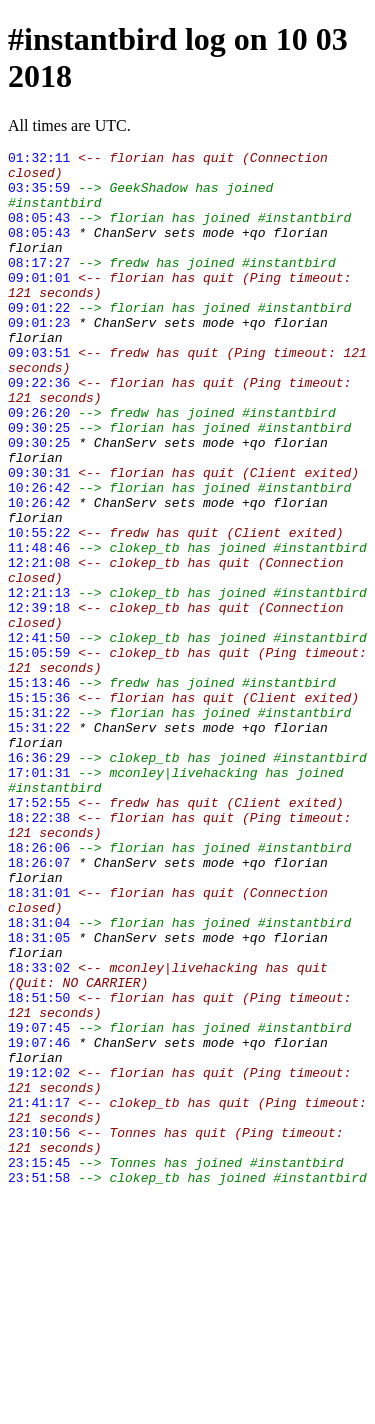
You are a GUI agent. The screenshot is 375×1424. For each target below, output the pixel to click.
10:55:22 (39, 610)
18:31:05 (39, 1096)
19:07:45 (39, 1204)
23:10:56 (39, 1330)
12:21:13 (39, 682)
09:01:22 (39, 340)
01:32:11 (39, 160)
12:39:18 (39, 700)
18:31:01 (39, 1042)
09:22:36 (39, 430)
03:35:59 (39, 196)
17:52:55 (39, 934)
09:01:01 (39, 304)
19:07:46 (39, 1222)
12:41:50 (39, 736)
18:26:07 (39, 1006)
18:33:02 (39, 1132)
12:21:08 (39, 646)
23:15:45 (39, 1366)
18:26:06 (39, 988)
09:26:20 (39, 466)
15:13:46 (39, 790)
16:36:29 (39, 880)
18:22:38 (39, 952)
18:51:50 (39, 1168)
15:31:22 (39, 826)
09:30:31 (39, 538)
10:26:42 (39, 556)
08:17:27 (39, 286)
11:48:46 (39, 628)
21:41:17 (39, 1294)
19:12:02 (39, 1258)
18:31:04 (39, 1078)
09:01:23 (39, 358)
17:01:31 (39, 898)
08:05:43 (39, 232)
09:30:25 (39, 484)
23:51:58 (39, 1384)
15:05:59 (39, 754)
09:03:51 (39, 394)
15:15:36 (39, 808)
